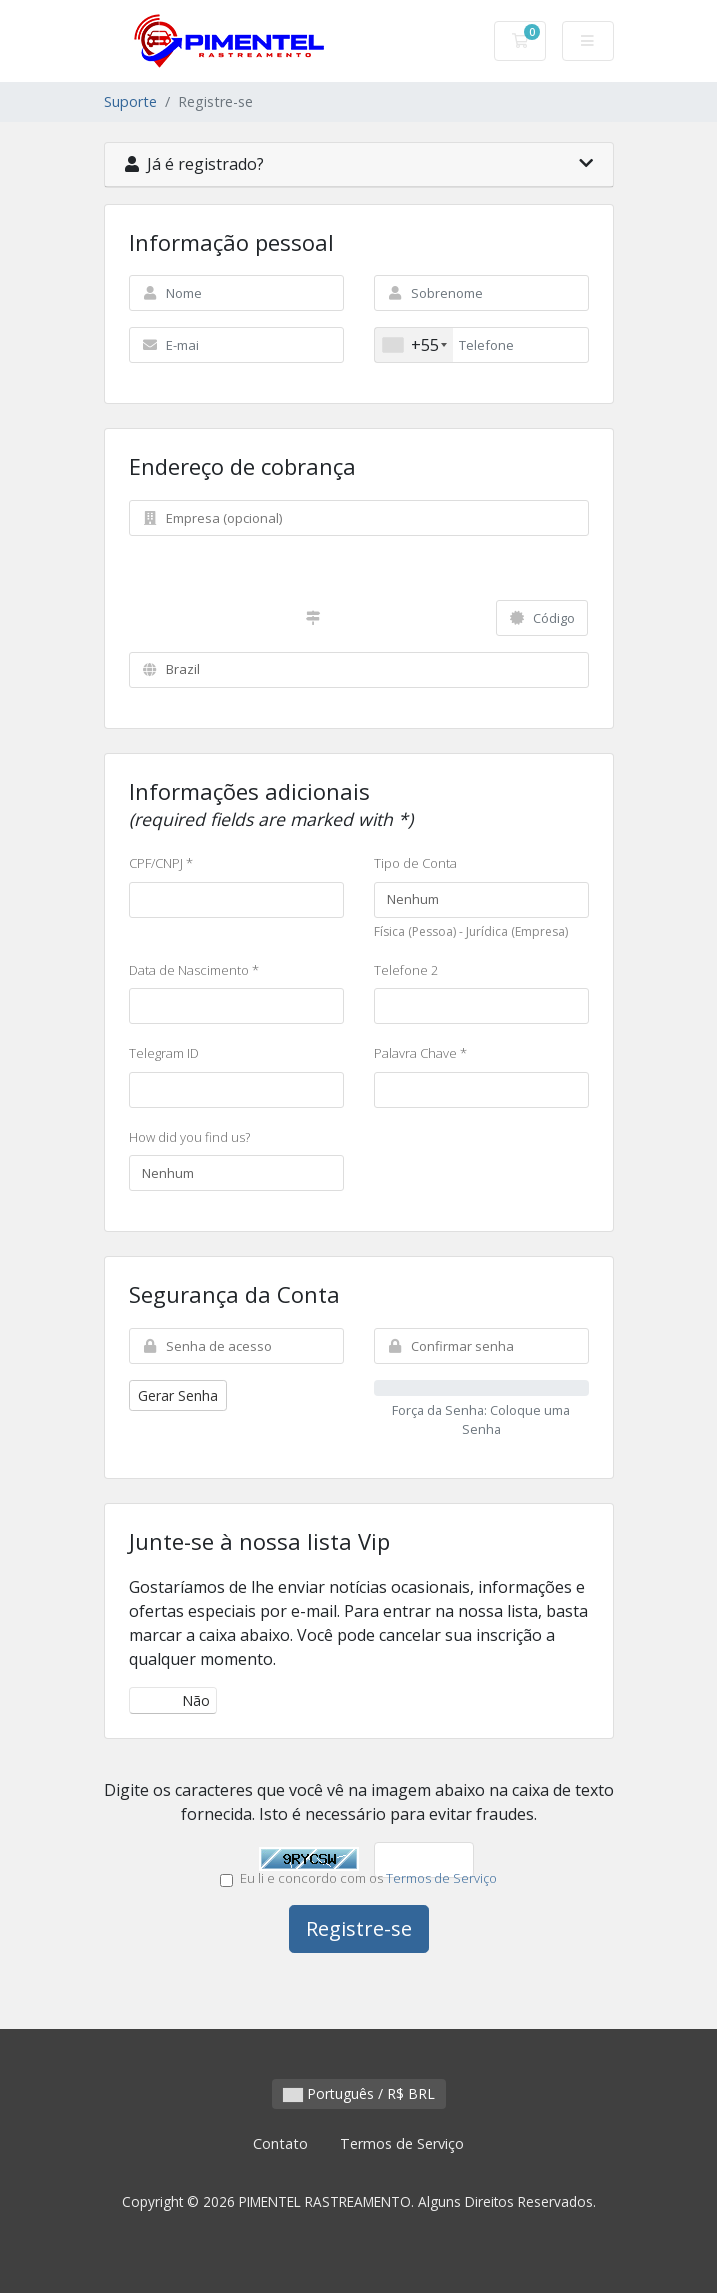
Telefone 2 (406, 970)
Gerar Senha (178, 1395)
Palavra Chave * (420, 1053)
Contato (280, 2143)
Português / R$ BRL (359, 2093)
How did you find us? (189, 1137)
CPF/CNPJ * (161, 863)
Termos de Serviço (441, 1878)
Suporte (130, 101)
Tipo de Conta (415, 863)
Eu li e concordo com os (358, 1878)
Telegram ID (164, 1053)
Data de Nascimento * (194, 970)
